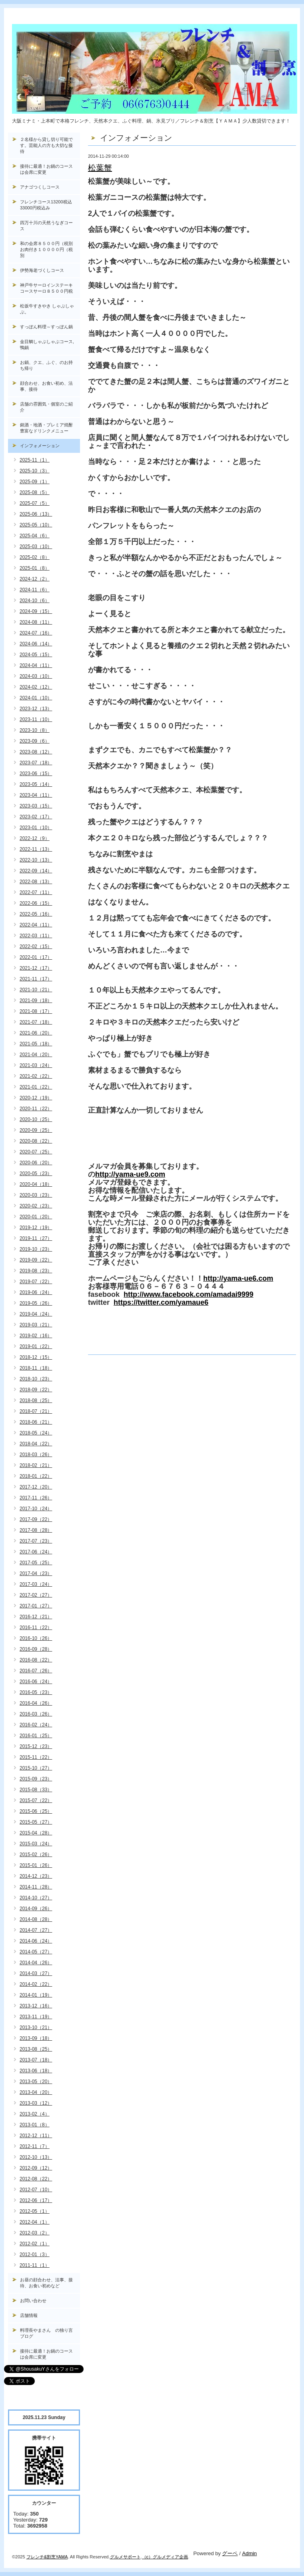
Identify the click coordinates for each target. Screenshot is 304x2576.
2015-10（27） (36, 1768)
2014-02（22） (36, 1984)
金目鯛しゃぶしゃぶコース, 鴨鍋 (49, 344)
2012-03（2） (35, 2233)
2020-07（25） (36, 1152)
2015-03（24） (36, 1844)
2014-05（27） (36, 1952)
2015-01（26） (36, 1865)
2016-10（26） (36, 1638)
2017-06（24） (36, 1552)
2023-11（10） (36, 719)
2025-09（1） (35, 481)
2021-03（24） (36, 1065)
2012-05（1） (35, 2211)
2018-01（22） (36, 1476)
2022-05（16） (36, 914)
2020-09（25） (36, 1130)
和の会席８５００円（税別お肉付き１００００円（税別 (46, 249)
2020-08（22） (36, 1141)
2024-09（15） (36, 611)
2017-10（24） (36, 1508)
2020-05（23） (36, 1173)
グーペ (230, 2553)
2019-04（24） (36, 1314)
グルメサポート (125, 2556)
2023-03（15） (36, 806)
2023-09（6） (35, 741)
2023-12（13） (36, 708)
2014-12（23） (36, 1876)
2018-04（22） (36, 1444)
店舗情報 (29, 2315)
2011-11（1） (35, 2265)
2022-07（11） (36, 892)
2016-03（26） (36, 1714)
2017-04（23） (36, 1573)
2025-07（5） (35, 503)
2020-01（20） (36, 1217)
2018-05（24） (36, 1433)
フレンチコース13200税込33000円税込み (46, 204)
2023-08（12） (36, 752)
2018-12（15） (36, 1357)
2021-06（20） (36, 1033)
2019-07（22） (36, 1281)
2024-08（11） (36, 622)
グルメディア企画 (170, 2556)
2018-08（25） (36, 1400)
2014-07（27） (36, 1930)
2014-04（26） (36, 1962)
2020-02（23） (36, 1206)
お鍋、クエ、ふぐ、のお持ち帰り (46, 365)
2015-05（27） (36, 1822)
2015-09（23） (36, 1779)
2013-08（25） (36, 2049)
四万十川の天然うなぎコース (46, 225)
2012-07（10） (36, 2189)
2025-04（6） (35, 536)
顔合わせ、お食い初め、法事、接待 (46, 386)
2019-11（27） (36, 1238)
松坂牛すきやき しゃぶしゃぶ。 (47, 308)
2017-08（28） (36, 1530)
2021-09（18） (36, 1000)
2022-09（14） (36, 871)
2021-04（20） (36, 1054)
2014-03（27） (36, 1973)
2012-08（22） (36, 2179)
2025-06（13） (36, 514)
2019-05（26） (36, 1303)
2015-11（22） (36, 1757)
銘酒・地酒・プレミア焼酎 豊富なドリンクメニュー (50, 427)
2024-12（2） (35, 579)
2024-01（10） (36, 698)
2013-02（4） (35, 2114)
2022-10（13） (36, 860)
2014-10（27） (36, 1898)
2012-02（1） (35, 2243)
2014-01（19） (36, 1995)
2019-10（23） (36, 1249)
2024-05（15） (36, 654)
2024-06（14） (36, 644)
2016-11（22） (36, 1627)
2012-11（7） (35, 2146)
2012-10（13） (36, 2157)
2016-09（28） (36, 1649)
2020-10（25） (36, 1119)
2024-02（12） (36, 687)
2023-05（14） (36, 784)
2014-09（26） (36, 1908)
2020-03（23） (36, 1195)
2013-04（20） (36, 2092)
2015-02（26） (36, 1854)
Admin (249, 2553)
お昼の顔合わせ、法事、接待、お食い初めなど (46, 2282)
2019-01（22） (36, 1346)
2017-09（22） (36, 1519)
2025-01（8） (35, 568)
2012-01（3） (35, 2254)
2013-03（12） (36, 2103)
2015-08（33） (36, 1789)
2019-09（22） (36, 1260)
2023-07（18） (36, 763)
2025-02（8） (35, 557)
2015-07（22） (36, 1800)
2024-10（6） (35, 600)
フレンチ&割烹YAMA (47, 2556)
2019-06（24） (36, 1292)
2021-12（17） (36, 968)
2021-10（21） (36, 990)
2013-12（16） (36, 2006)
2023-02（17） (36, 817)
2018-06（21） (36, 1422)
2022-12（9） (35, 838)
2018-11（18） (36, 1368)
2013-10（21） (36, 2027)
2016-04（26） (36, 1703)
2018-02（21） (36, 1465)
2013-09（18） (36, 2038)
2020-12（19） (36, 1098)
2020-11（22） (36, 1108)
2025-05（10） (36, 525)
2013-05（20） (36, 2081)
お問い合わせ (33, 2300)
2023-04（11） (36, 795)
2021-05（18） (36, 1044)
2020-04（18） (36, 1184)
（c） (147, 2556)
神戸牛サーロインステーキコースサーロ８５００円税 (46, 288)
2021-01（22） (36, 1087)
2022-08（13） (36, 881)
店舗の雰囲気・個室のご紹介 (46, 407)
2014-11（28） (36, 1887)
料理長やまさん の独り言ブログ (46, 2333)
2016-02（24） (36, 1725)
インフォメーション (40, 445)
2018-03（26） (36, 1454)
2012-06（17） (36, 2200)
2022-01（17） (36, 957)
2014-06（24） (36, 1941)
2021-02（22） (36, 1076)
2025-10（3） (35, 471)
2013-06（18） (36, 2071)
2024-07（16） (36, 633)
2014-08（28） (36, 1919)
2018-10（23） (36, 1379)
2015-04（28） (36, 1833)
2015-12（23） (36, 1746)
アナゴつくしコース (40, 187)
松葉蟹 (100, 167)
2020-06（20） (36, 1162)
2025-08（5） (35, 492)
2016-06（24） (36, 1681)
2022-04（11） (36, 925)
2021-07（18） (36, 1022)
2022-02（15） (36, 946)
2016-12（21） (36, 1617)
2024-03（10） (36, 676)
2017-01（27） (36, 1606)
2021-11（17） (36, 979)
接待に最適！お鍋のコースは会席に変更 (46, 169)
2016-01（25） (36, 1735)
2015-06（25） (36, 1811)
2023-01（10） (36, 827)
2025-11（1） (35, 460)
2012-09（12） (36, 2168)
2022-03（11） (36, 935)
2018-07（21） (36, 1411)
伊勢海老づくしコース (42, 270)
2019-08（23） (36, 1271)
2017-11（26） (36, 1498)
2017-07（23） (36, 1541)
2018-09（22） (36, 1389)
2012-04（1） (35, 2222)
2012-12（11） (36, 2135)
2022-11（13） (36, 849)
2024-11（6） (35, 590)
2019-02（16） (36, 1335)
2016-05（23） (36, 1692)
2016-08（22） (36, 1660)
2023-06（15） (36, 773)
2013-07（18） (36, 2060)
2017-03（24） (36, 1584)
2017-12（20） (36, 1487)
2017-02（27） (36, 1595)
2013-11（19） (36, 2016)
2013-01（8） (35, 2125)
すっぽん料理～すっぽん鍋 (46, 326)
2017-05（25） (36, 1562)
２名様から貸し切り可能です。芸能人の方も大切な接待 (46, 145)
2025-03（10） (36, 546)
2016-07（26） (36, 1671)
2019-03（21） (36, 1325)
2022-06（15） (36, 903)
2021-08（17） (36, 1011)
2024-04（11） (36, 665)
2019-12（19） (36, 1227)
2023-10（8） (35, 730)
